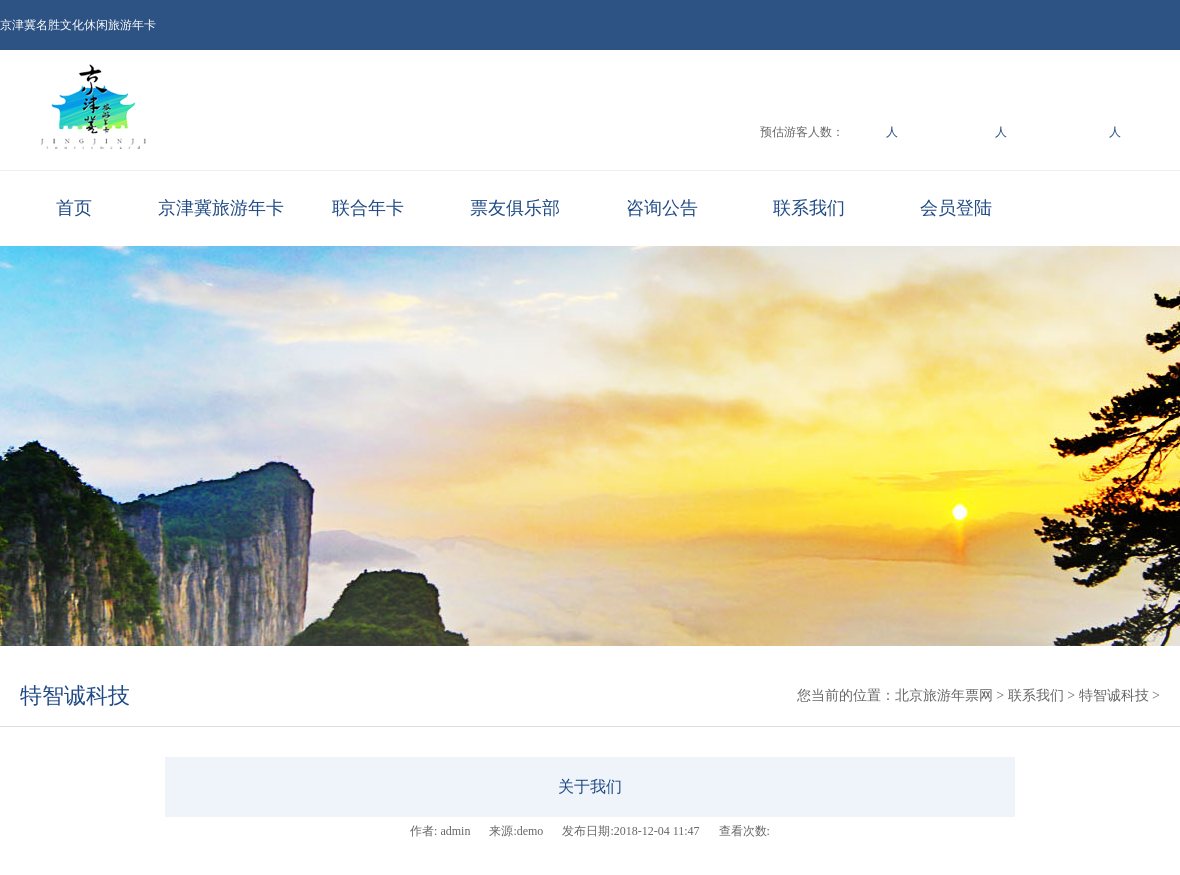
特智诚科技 (75, 695)
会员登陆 (956, 208)
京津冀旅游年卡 (221, 208)
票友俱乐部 (515, 208)
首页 (74, 208)
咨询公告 (662, 208)
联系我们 (809, 208)
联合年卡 (368, 208)
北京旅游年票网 (944, 695)
